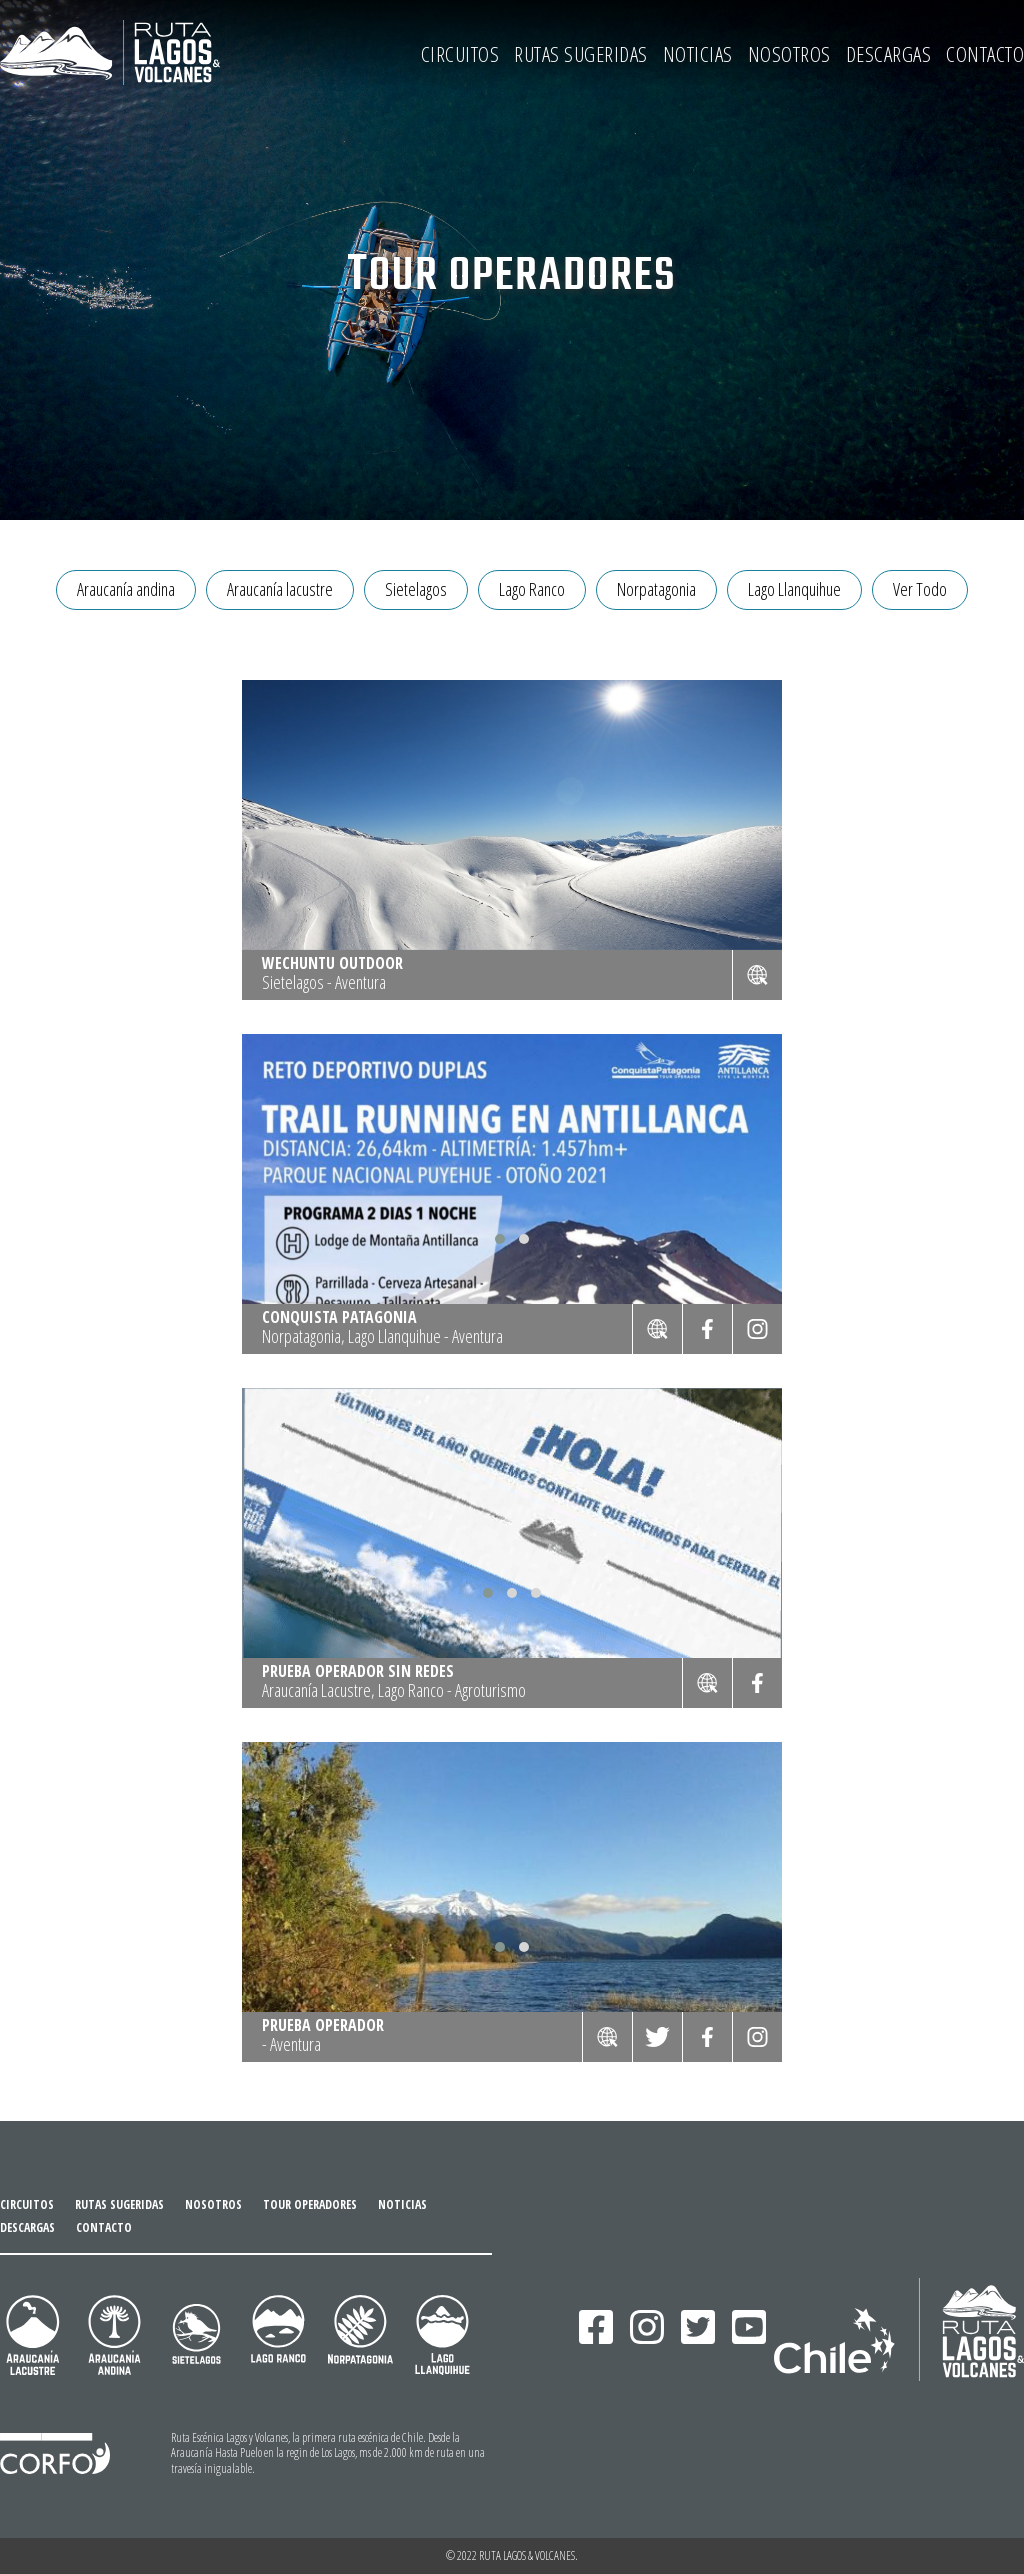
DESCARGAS (889, 54)
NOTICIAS (698, 54)
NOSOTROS (789, 54)
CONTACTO (985, 54)
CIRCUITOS (460, 54)
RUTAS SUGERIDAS (581, 54)
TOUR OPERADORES (310, 2205)
